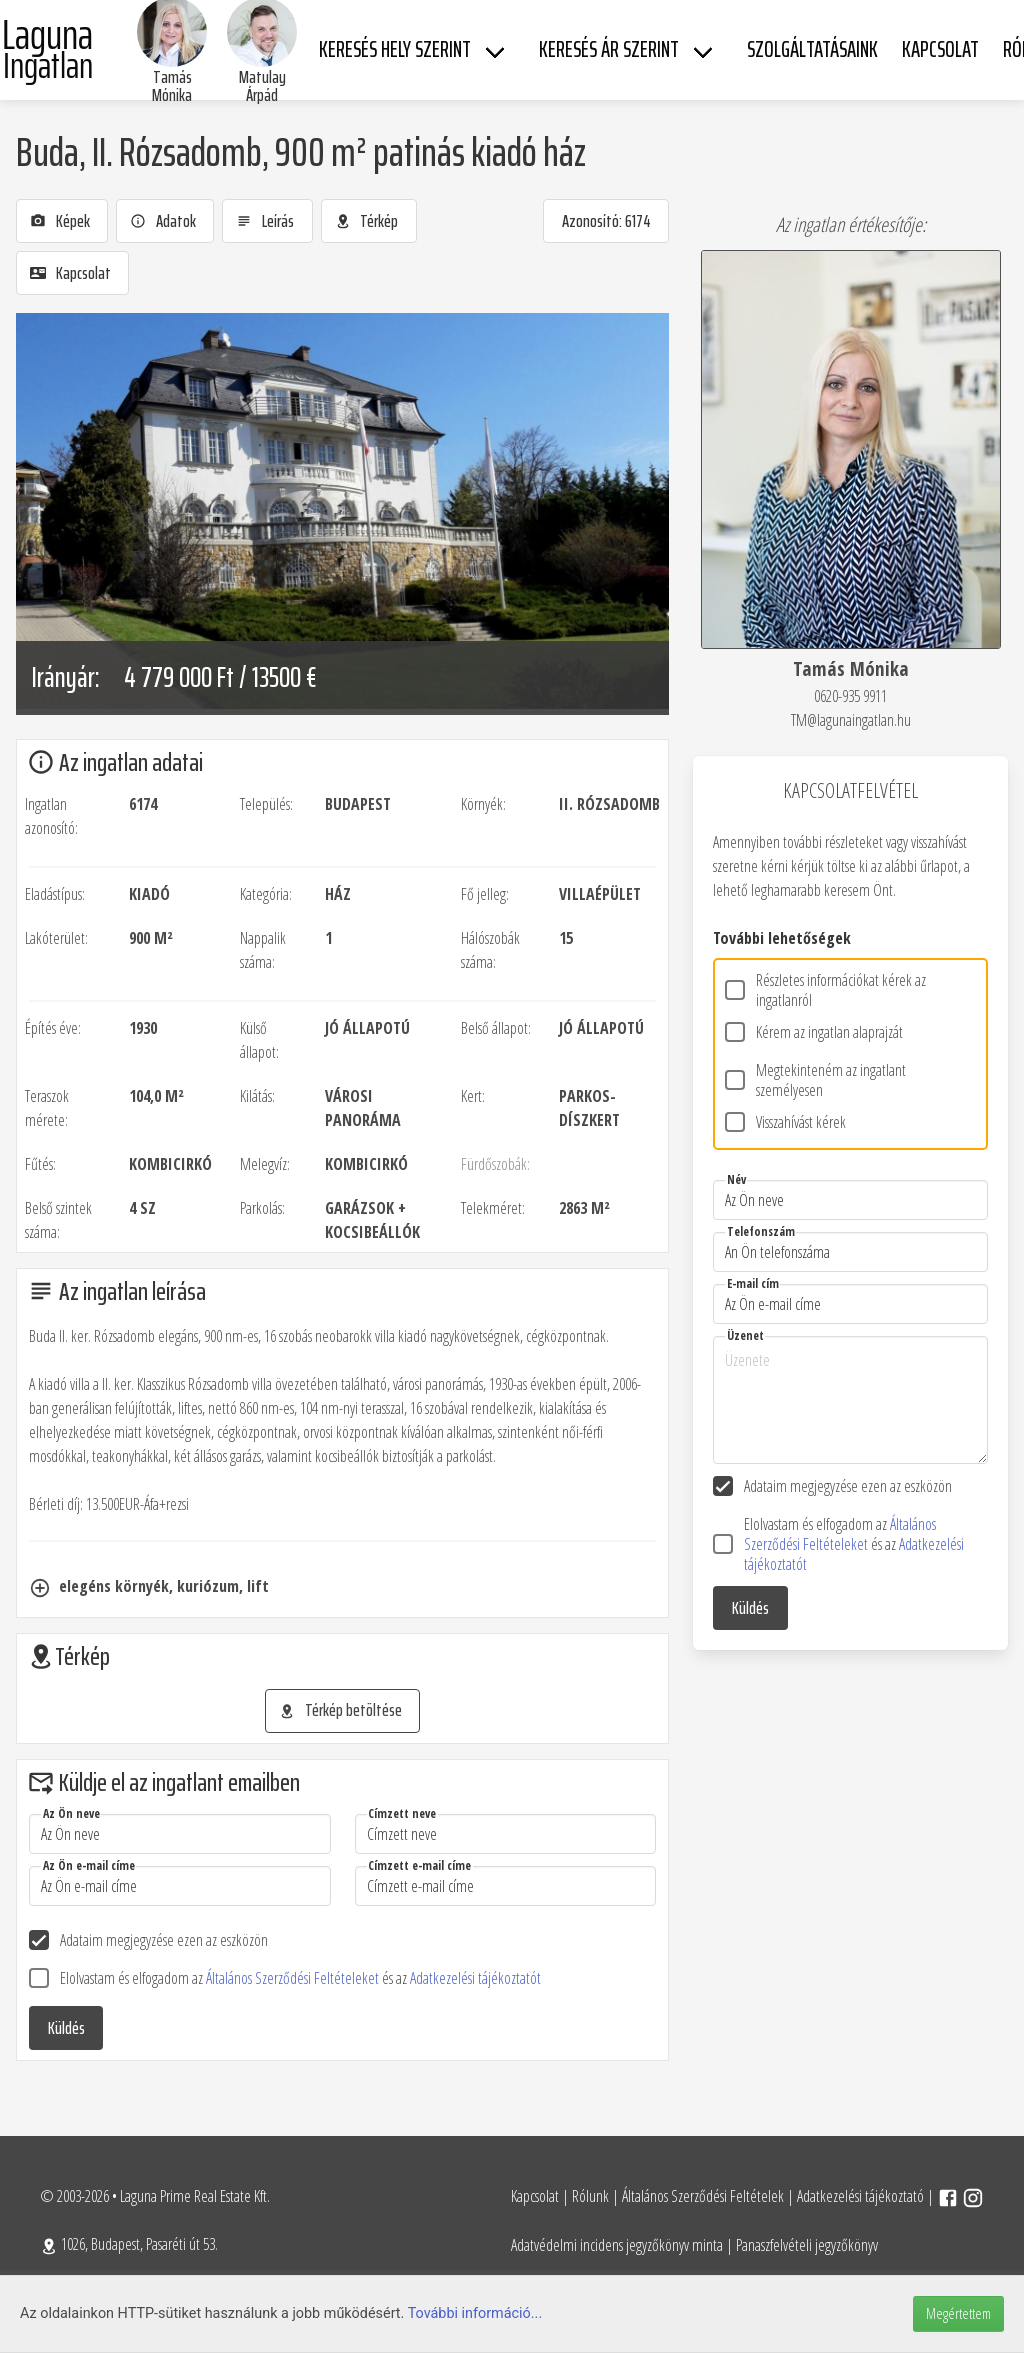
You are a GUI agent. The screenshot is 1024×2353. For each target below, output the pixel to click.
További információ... (475, 2313)
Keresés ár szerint (609, 49)
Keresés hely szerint (395, 49)
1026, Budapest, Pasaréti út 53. (129, 2244)
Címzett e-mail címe (419, 1865)
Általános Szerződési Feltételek (703, 2196)
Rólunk (590, 2196)
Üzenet (745, 1335)
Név (736, 1179)
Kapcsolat (535, 2196)
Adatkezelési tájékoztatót (475, 1978)
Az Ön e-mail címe (89, 1865)
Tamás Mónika (172, 86)
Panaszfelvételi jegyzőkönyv (807, 2245)
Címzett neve (402, 1813)
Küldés (66, 2028)
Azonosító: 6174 (606, 221)
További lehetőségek (782, 938)
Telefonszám (761, 1231)
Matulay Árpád (262, 86)
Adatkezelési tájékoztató (860, 2196)
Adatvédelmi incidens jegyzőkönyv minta (617, 2245)
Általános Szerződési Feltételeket (294, 1978)
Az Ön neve (71, 1813)
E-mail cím (753, 1283)
